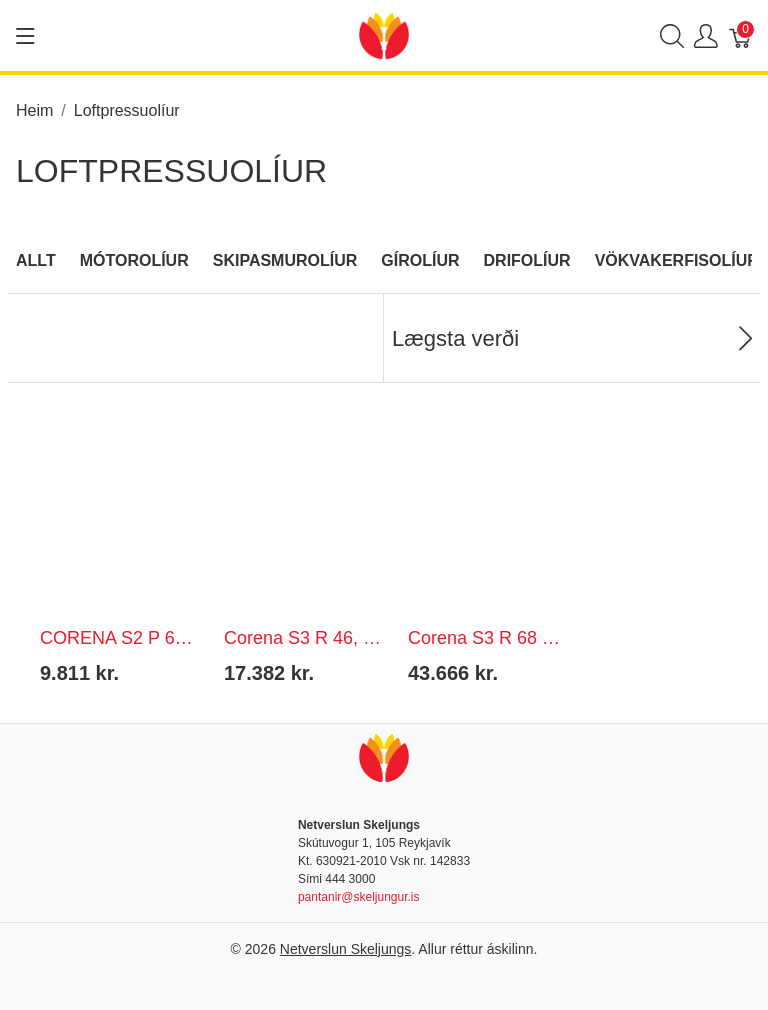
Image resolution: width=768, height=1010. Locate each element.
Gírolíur (420, 260)
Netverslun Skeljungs (346, 949)
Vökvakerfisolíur (677, 260)
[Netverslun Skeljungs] (384, 34)
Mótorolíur (134, 260)
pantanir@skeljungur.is (359, 897)
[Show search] (672, 35)
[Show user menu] (706, 35)
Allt (36, 260)
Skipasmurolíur (285, 260)
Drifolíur (527, 260)
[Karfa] (741, 35)
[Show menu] (25, 36)
